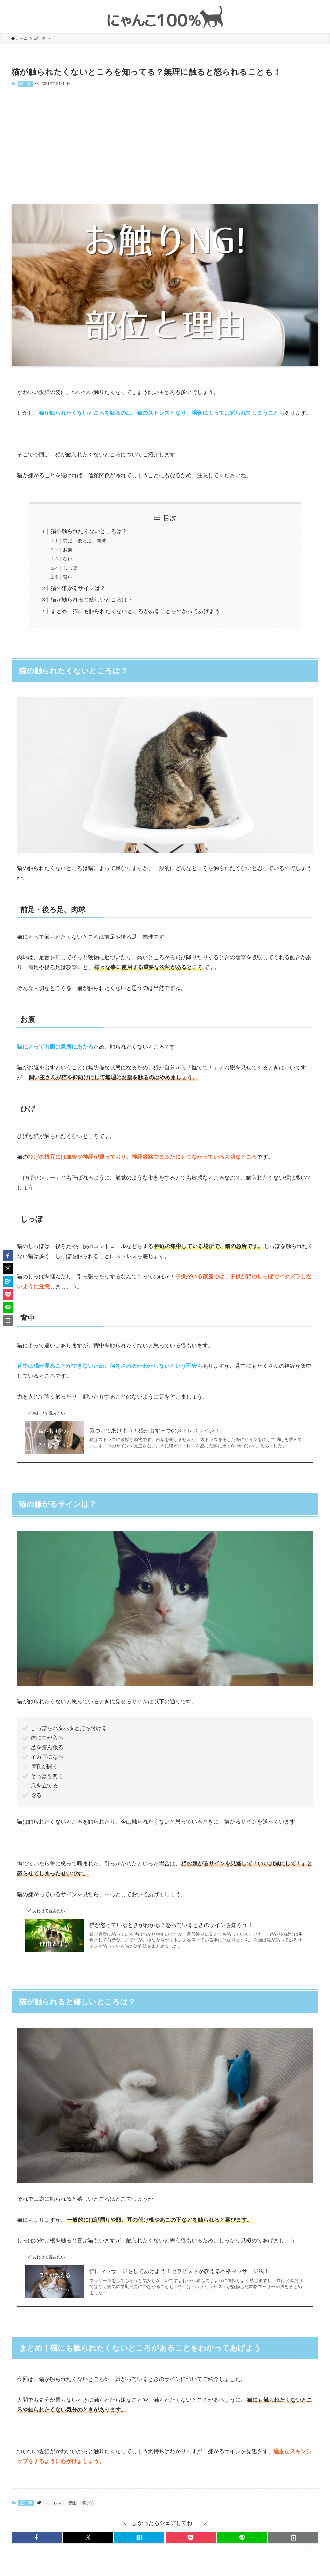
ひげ (68, 558)
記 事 (25, 84)
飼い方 (88, 2503)
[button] (37, 2537)
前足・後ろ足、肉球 (84, 540)
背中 (68, 577)
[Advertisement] (165, 145)
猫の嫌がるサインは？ (78, 588)
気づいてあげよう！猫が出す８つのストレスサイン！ (154, 1430)
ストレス (53, 2503)
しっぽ (70, 568)
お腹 (68, 550)
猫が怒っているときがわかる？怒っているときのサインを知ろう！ (171, 1925)
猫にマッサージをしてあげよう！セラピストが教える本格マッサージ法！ (179, 2271)
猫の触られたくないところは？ (89, 531)
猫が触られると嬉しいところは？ (92, 599)
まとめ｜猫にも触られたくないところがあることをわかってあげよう (135, 611)
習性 (72, 2503)
